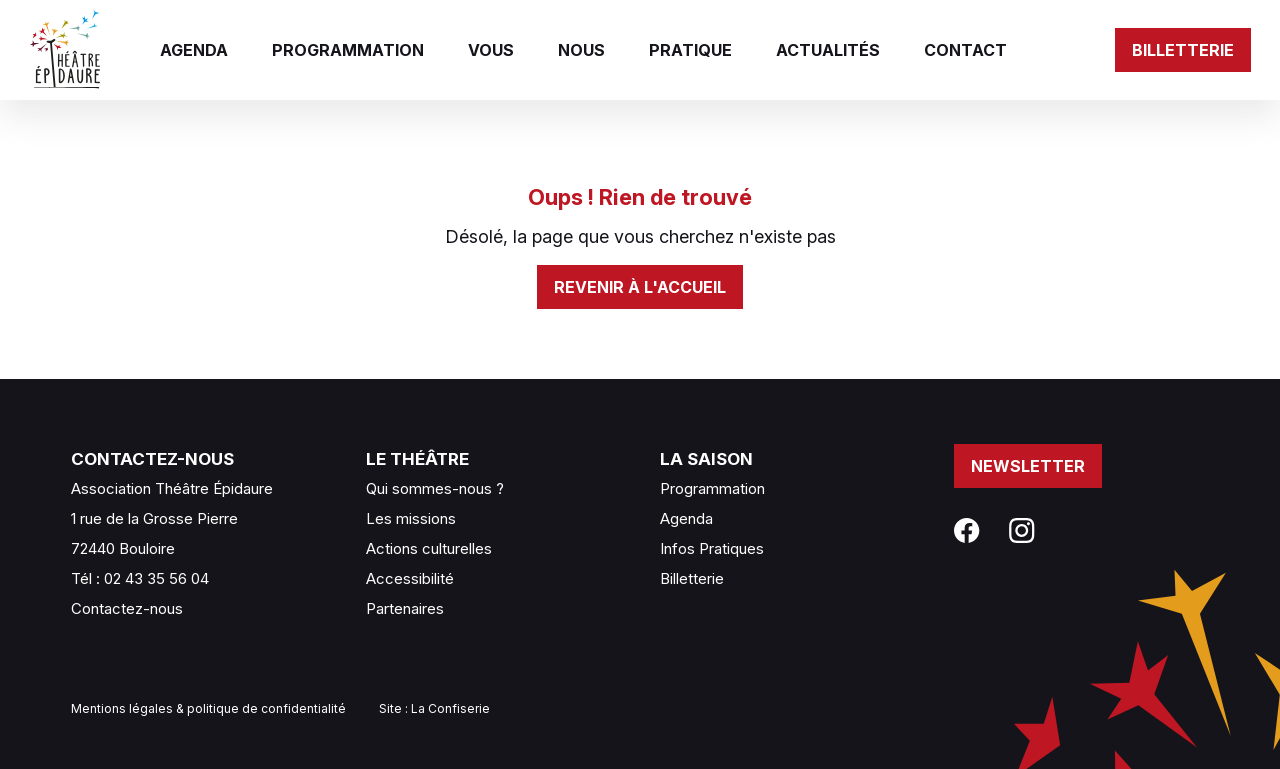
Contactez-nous (127, 608)
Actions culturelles (429, 548)
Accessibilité (410, 578)
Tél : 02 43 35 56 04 (140, 578)
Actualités (828, 50)
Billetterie (1183, 50)
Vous (491, 50)
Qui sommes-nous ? (435, 488)
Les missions (411, 518)
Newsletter (1028, 466)
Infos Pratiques (712, 548)
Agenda (194, 50)
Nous (581, 50)
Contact (965, 50)
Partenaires (405, 608)
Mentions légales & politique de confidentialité (208, 708)
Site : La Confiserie (434, 708)
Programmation (348, 50)
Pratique (690, 50)
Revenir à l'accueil (640, 287)
